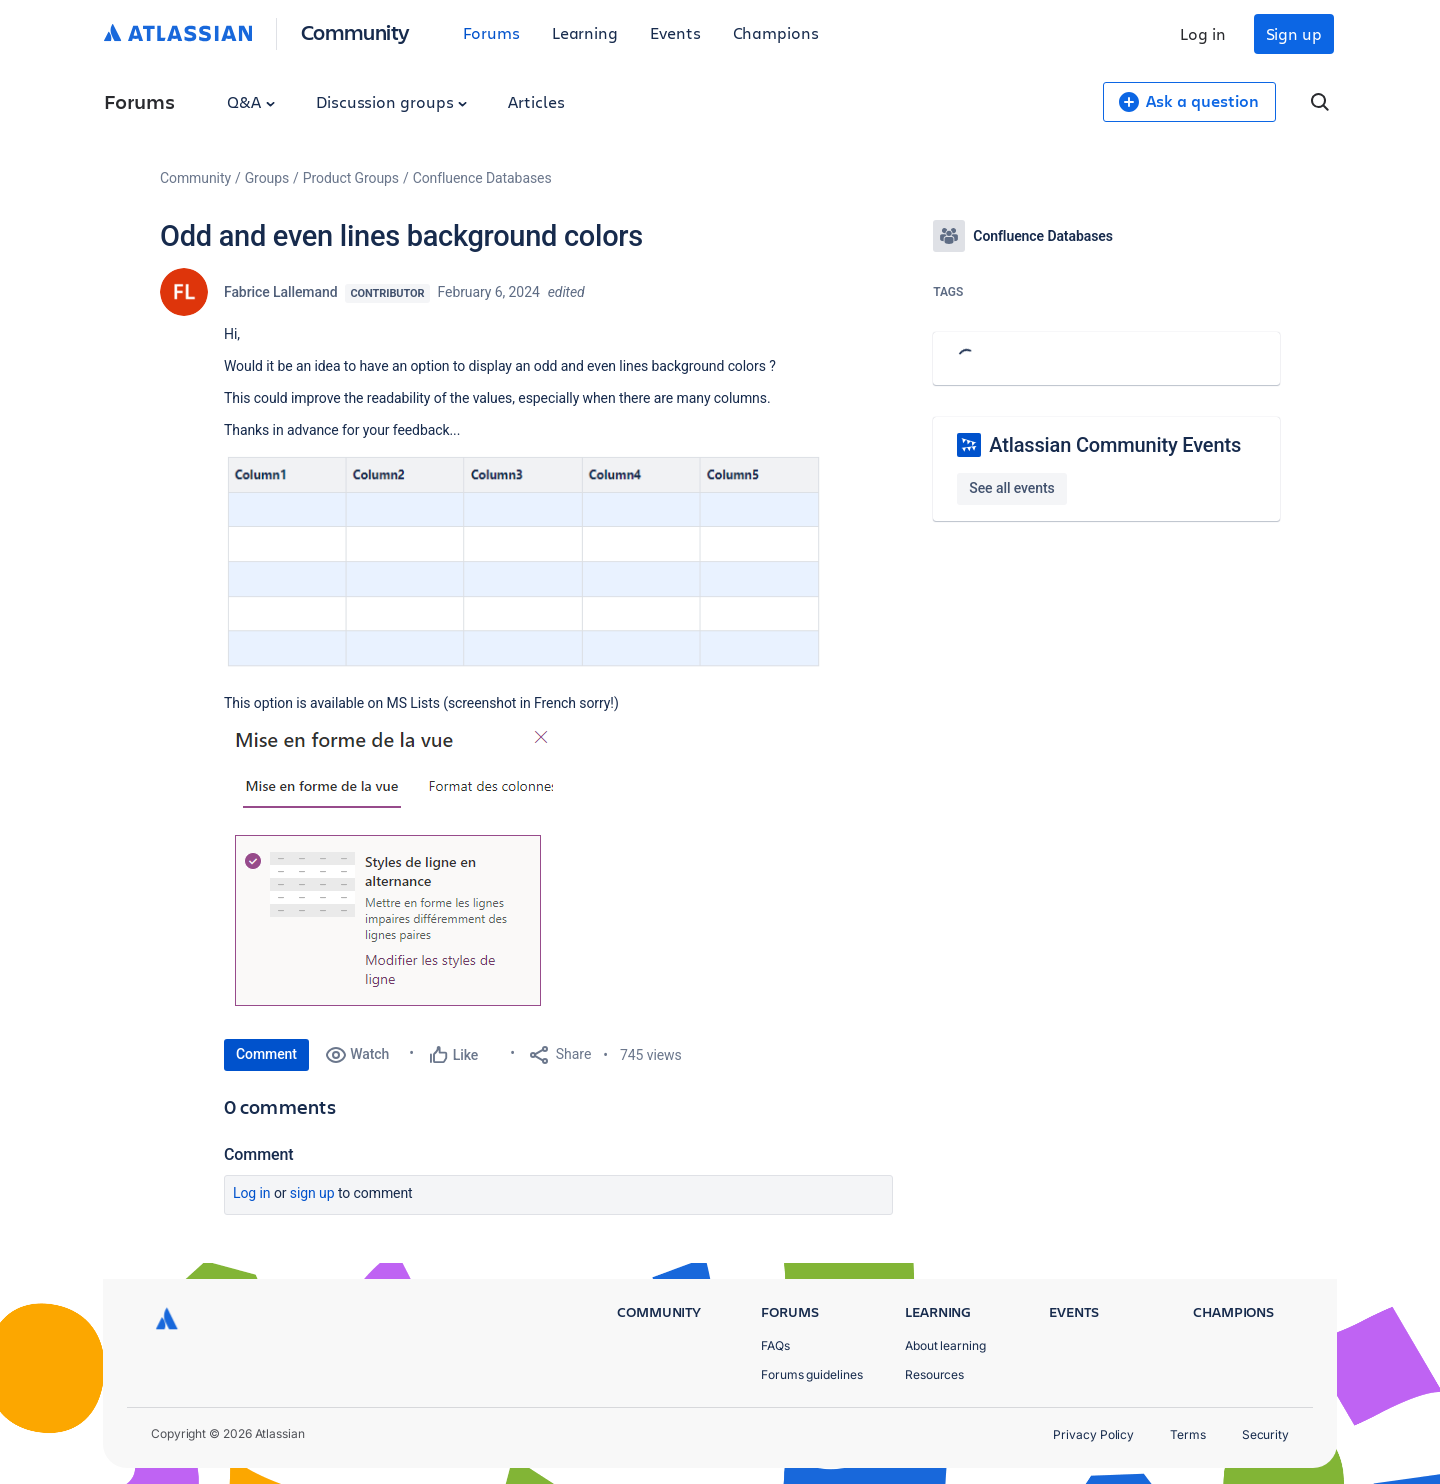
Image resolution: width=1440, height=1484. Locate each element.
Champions (776, 32)
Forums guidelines (812, 1374)
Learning (585, 32)
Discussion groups (392, 101)
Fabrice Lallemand (280, 292)
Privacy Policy (1093, 1434)
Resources (934, 1374)
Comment (266, 1054)
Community (355, 31)
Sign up (1294, 33)
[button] (524, 564)
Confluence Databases (482, 178)
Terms (1188, 1434)
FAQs (775, 1345)
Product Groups (351, 178)
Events (675, 32)
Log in (1203, 33)
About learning (945, 1345)
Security (1265, 1434)
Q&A (251, 101)
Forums (491, 32)
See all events (1011, 488)
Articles (536, 101)
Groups (267, 178)
